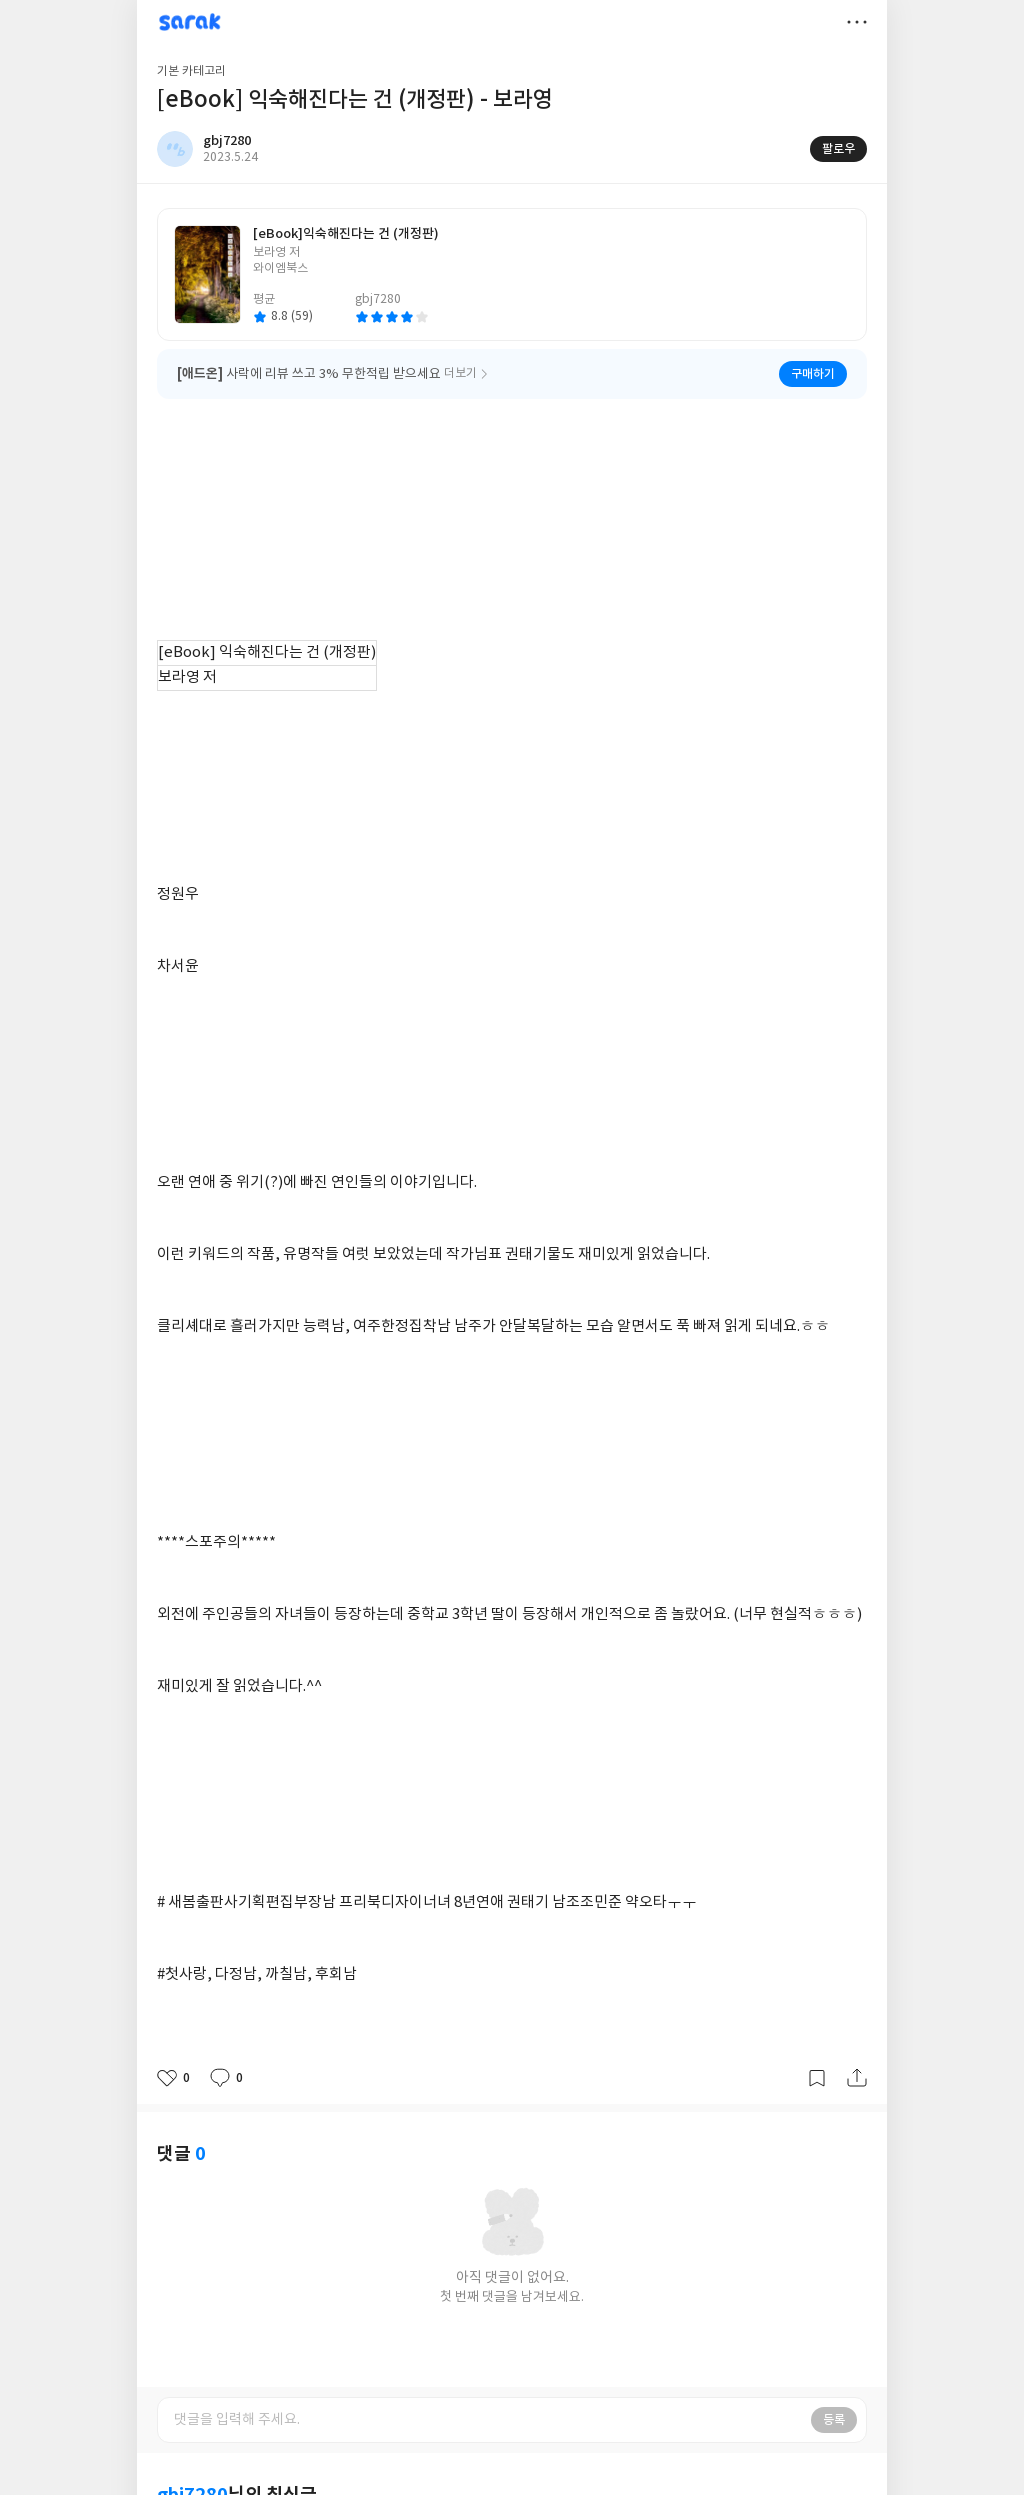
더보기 (857, 22)
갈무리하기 (817, 2078)
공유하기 (857, 2078)
